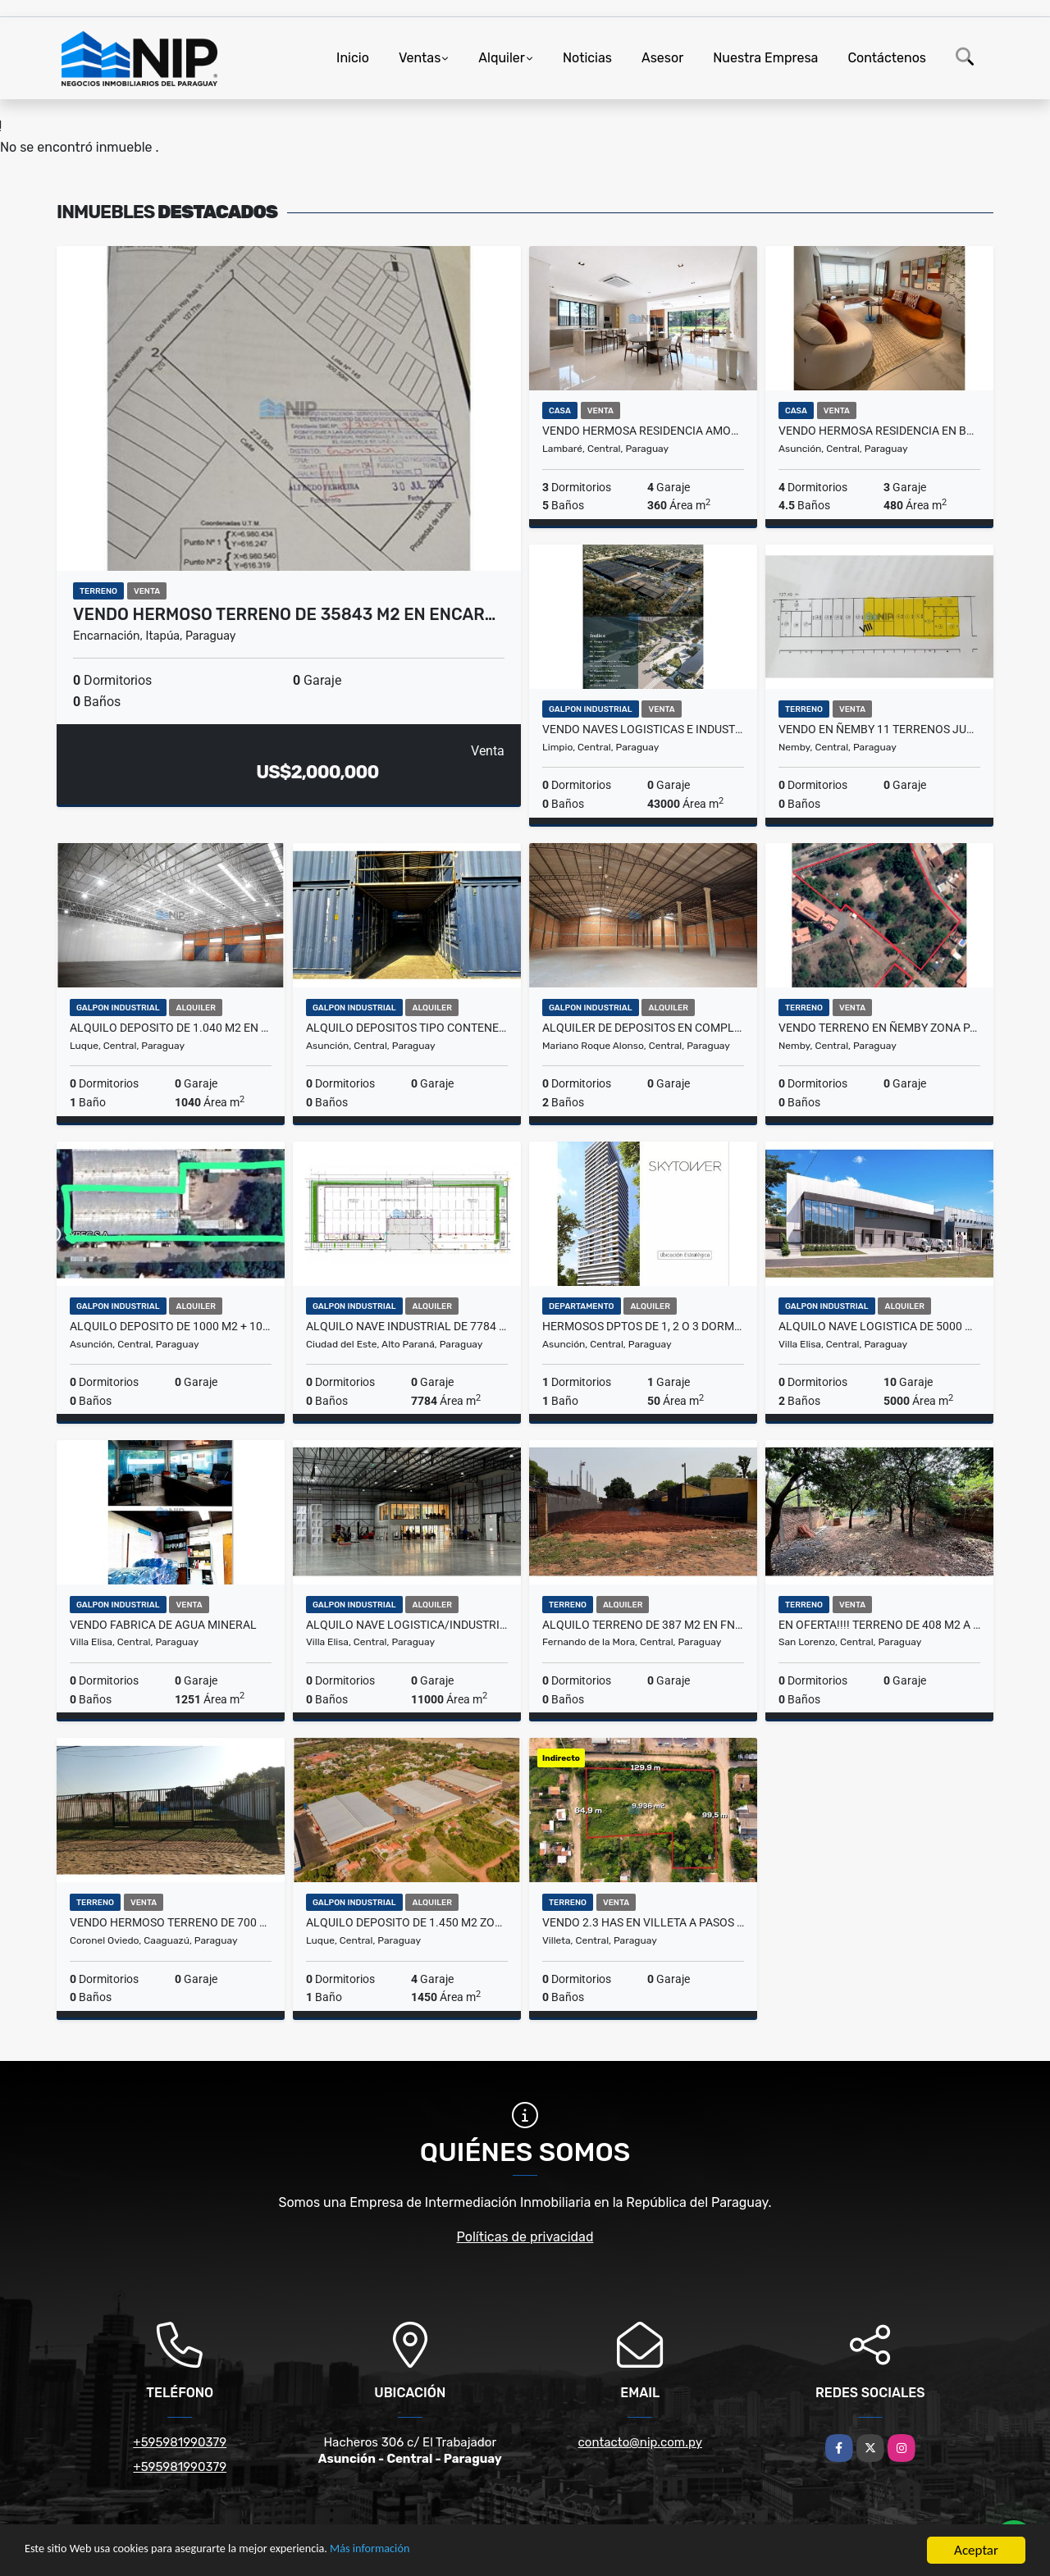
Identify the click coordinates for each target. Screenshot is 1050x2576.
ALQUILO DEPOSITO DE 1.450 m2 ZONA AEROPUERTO (407, 1922)
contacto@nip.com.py (640, 2442)
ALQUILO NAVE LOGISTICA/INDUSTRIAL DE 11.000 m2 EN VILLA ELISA (407, 1624)
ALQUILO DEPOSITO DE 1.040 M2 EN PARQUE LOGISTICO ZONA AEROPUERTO (171, 1027)
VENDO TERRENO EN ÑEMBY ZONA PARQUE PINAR (879, 1027)
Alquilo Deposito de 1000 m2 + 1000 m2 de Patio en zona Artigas (171, 1326)
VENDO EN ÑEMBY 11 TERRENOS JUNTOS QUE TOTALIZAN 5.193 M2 (879, 729)
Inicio (352, 58)
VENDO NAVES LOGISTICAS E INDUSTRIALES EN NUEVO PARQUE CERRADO (643, 729)
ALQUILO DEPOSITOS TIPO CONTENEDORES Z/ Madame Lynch (407, 1027)
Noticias (587, 58)
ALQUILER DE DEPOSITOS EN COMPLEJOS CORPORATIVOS (643, 1027)
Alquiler (501, 58)
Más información (437, 2551)
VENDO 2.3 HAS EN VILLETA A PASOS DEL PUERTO (643, 1922)
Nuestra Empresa (765, 58)
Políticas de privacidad (525, 2237)
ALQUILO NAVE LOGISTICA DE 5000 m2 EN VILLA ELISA (879, 1326)
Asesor (662, 58)
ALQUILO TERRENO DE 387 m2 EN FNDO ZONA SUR (643, 1624)
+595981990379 (179, 2442)
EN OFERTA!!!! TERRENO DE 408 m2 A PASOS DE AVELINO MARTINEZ (879, 1624)
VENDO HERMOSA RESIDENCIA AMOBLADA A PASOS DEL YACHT (643, 430)
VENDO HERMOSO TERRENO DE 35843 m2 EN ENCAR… (284, 614)
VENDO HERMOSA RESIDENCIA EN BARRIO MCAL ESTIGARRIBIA (879, 430)
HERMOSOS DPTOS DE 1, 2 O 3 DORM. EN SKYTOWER (643, 1326)
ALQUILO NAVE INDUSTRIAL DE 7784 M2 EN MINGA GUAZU (407, 1326)
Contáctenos (886, 58)
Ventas (420, 58)
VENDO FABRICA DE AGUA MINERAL (163, 1624)
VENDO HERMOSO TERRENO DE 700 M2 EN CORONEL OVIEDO (171, 1922)
